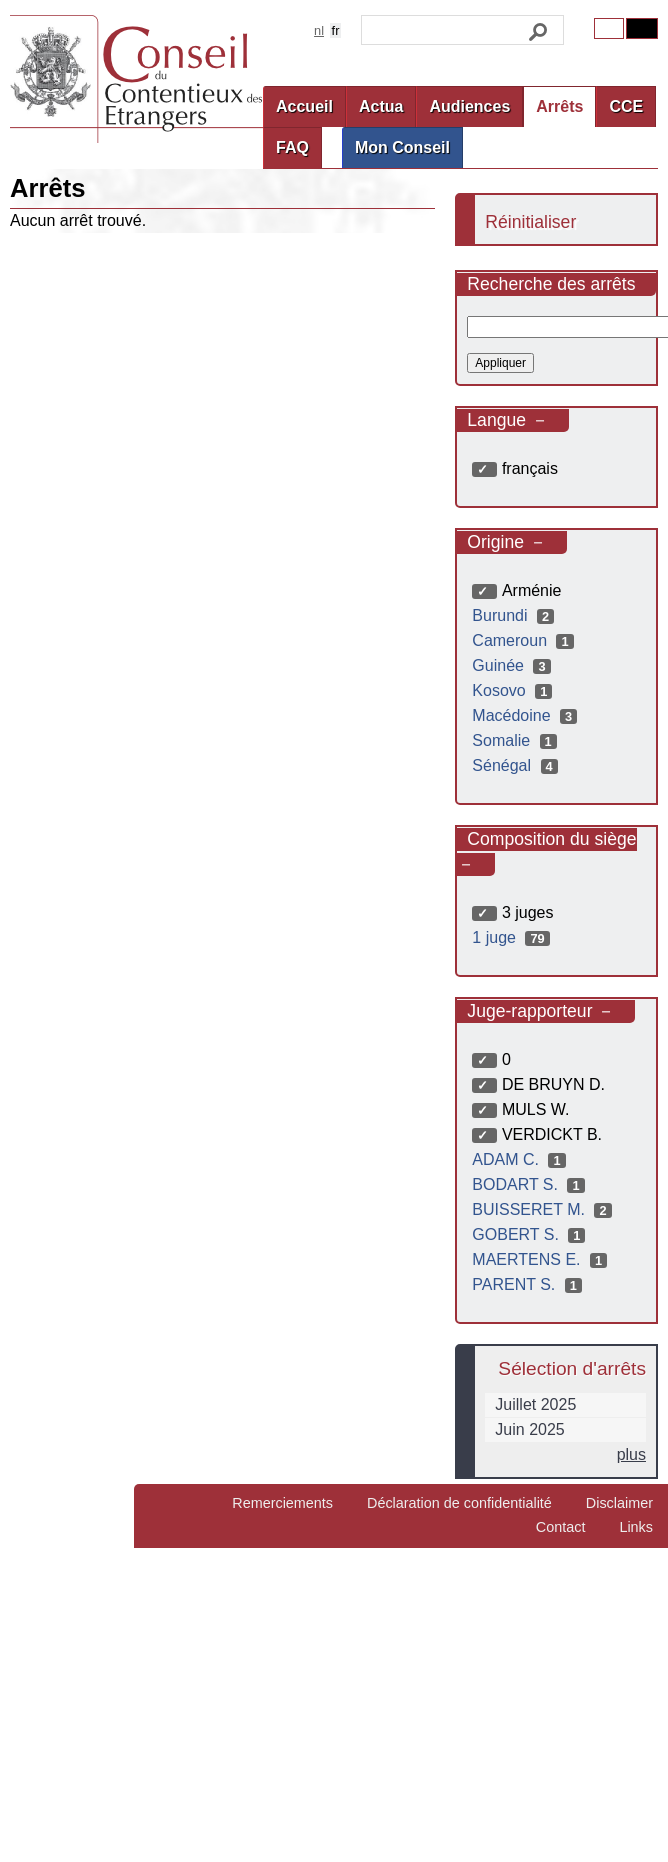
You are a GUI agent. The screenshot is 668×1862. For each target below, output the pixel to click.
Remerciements (282, 1503)
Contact (561, 1527)
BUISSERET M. (544, 1209)
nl (319, 30)
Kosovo (514, 690)
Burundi (515, 615)
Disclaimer (619, 1503)
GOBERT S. (531, 1234)
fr (336, 30)
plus (631, 1454)
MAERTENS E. (542, 1259)
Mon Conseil (402, 147)
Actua (381, 106)
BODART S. (530, 1184)
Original (609, 28)
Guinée (513, 665)
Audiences (469, 106)
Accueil (304, 106)
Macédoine (527, 715)
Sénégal (517, 765)
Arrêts (559, 106)
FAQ (292, 147)
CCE (626, 106)
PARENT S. (529, 1284)
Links (636, 1527)
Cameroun (525, 640)
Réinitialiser (530, 222)
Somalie (516, 740)
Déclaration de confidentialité (459, 1503)
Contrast (642, 28)
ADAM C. (521, 1159)
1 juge (513, 937)
